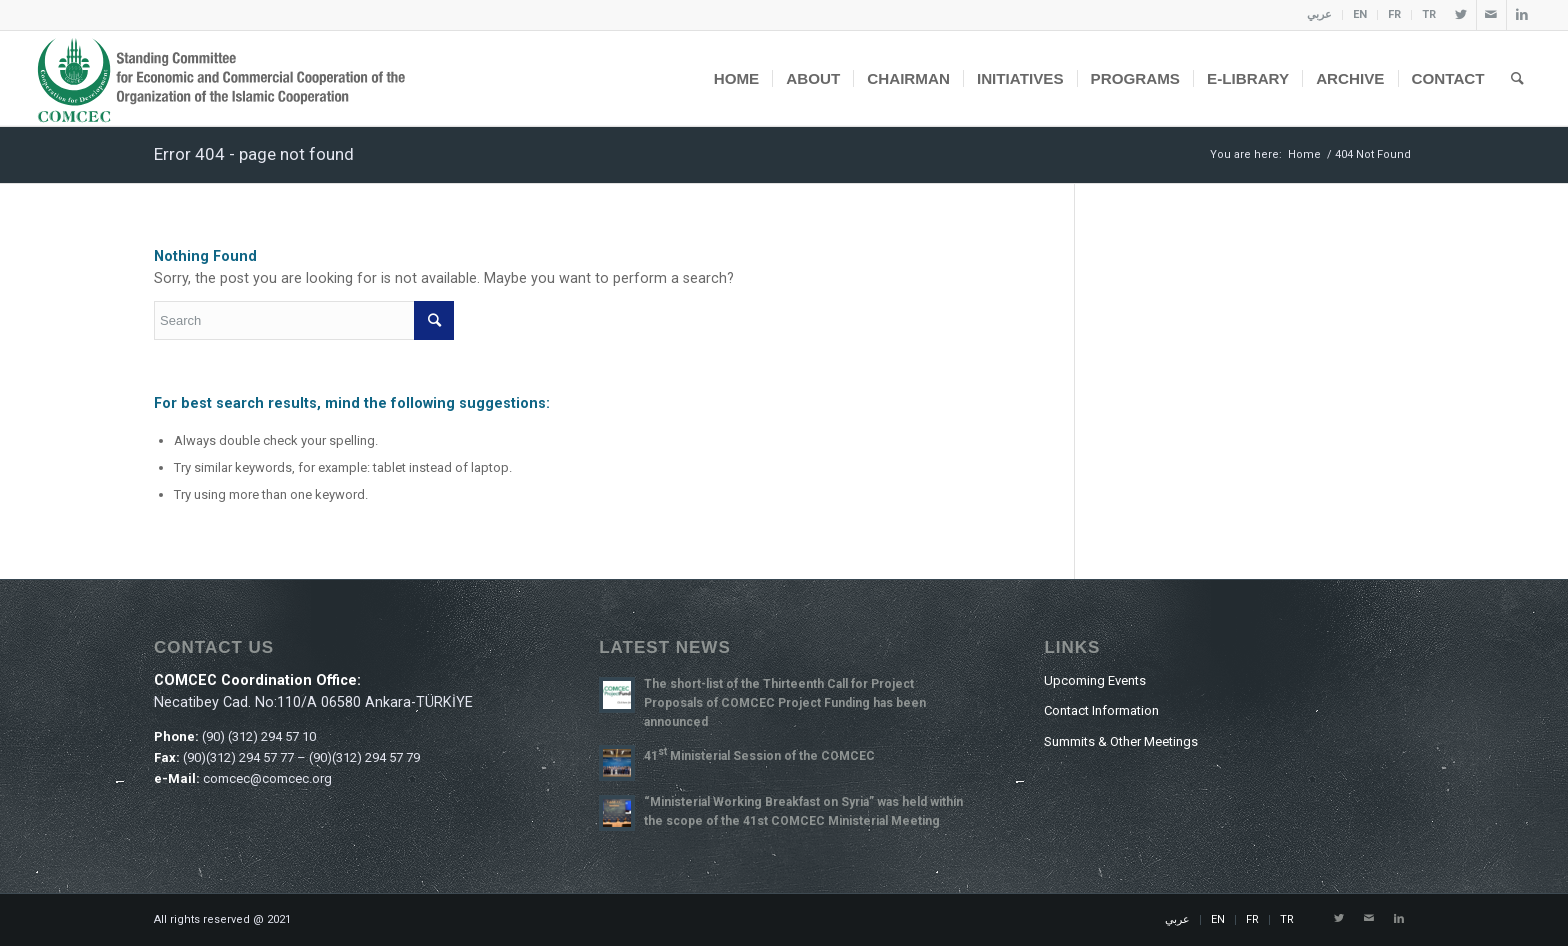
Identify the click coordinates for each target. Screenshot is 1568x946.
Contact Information (1101, 710)
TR (1429, 14)
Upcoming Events (1095, 680)
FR (1394, 14)
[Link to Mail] (1491, 15)
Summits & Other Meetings (1121, 741)
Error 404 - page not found (254, 154)
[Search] (1517, 78)
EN (1360, 14)
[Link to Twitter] (1461, 15)
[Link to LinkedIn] (1522, 15)
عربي (1319, 14)
